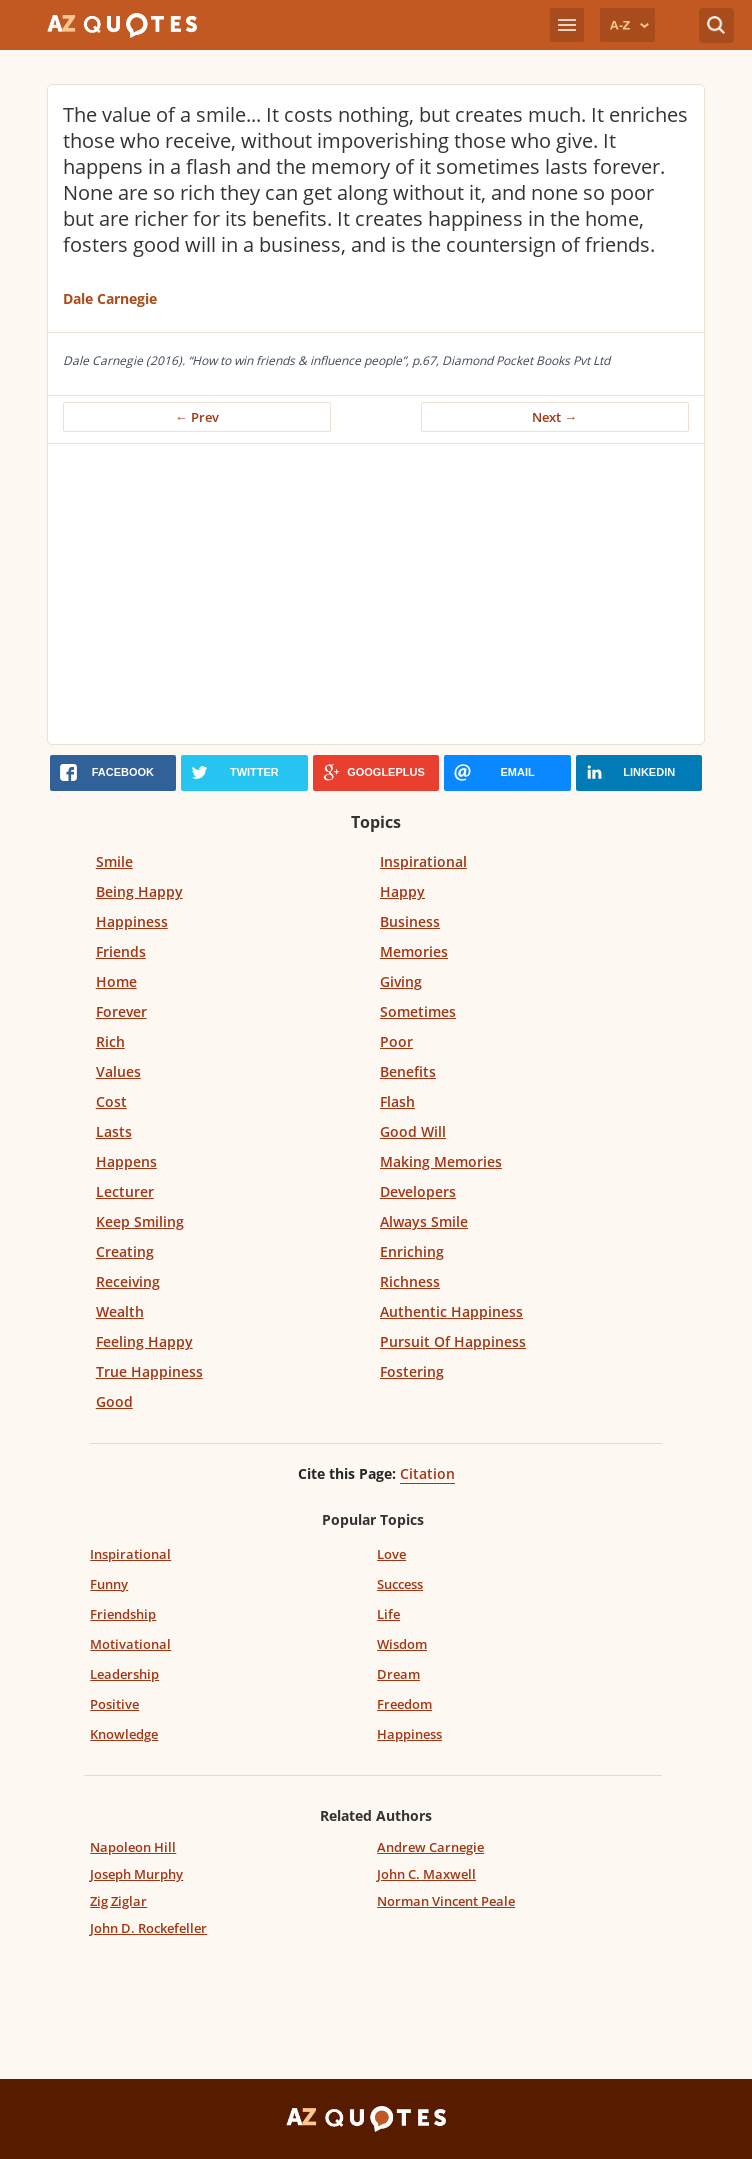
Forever (121, 1011)
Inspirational (423, 861)
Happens (126, 1161)
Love (391, 1554)
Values (118, 1071)
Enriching (412, 1251)
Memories (414, 951)
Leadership (124, 1674)
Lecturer (125, 1191)
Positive (114, 1704)
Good (114, 1401)
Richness (410, 1281)
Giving (401, 981)
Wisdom (402, 1644)
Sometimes (418, 1011)
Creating (125, 1251)
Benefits (408, 1071)
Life (388, 1614)
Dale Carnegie (110, 298)
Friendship (123, 1614)
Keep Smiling (140, 1221)
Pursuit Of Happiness (453, 1341)
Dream (398, 1674)
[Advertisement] (376, 594)
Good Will (413, 1131)
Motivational (130, 1644)
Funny (109, 1584)
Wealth (120, 1311)
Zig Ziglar (118, 1901)
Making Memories (441, 1161)
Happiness (132, 921)
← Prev (197, 417)
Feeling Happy (144, 1341)
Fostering (412, 1371)
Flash (397, 1101)
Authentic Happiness (451, 1311)
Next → (554, 417)
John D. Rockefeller (148, 1928)
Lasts (114, 1131)
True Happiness (149, 1371)
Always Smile (424, 1221)
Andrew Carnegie (430, 1847)
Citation (427, 1473)
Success (400, 1584)
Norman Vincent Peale (446, 1901)
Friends (121, 951)
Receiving (128, 1281)
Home (116, 981)
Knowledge (124, 1734)
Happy (402, 891)
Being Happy (139, 891)
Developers (418, 1191)
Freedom (404, 1704)
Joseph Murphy (136, 1874)
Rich (110, 1041)
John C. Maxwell (426, 1874)
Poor (396, 1041)
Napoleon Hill (133, 1847)
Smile (114, 861)
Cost (111, 1101)
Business (410, 921)
